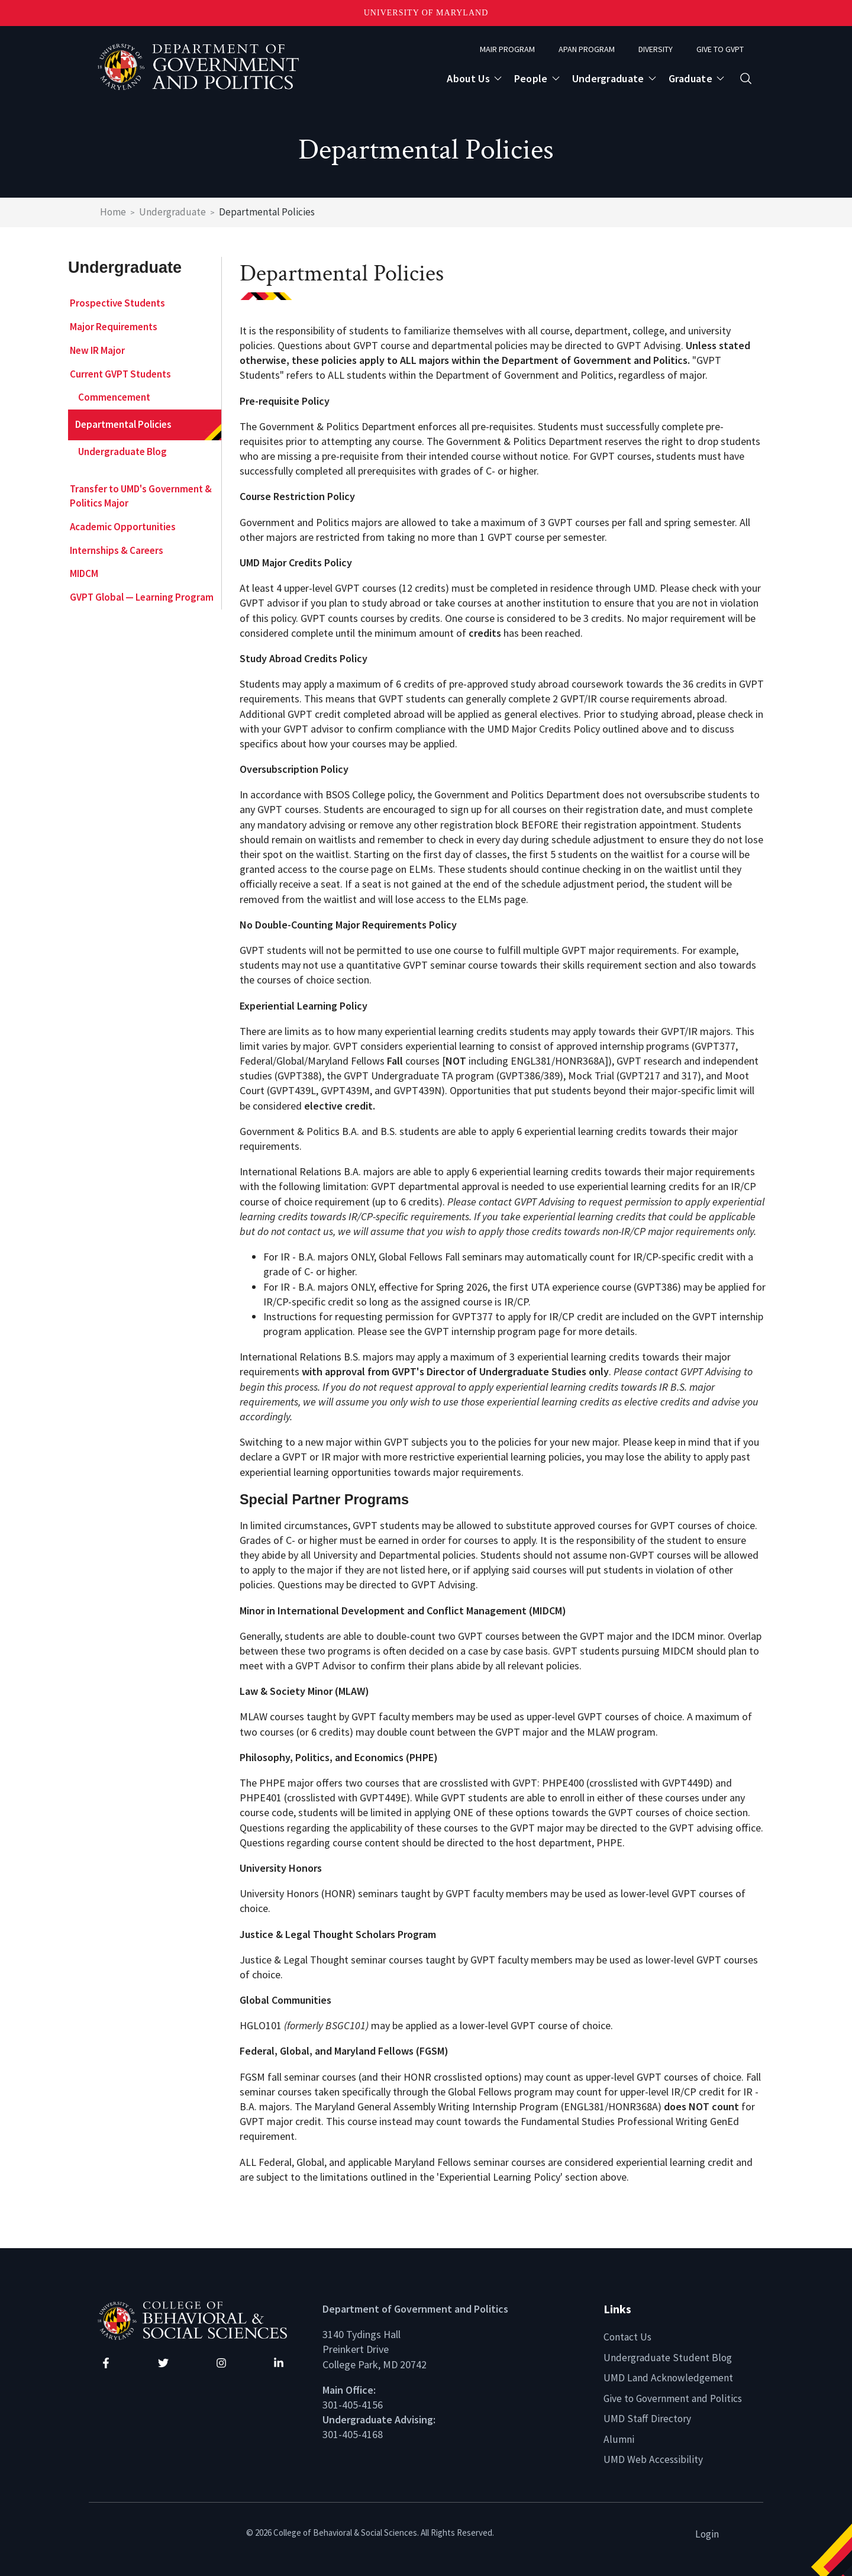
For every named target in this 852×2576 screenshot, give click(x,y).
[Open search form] (745, 78)
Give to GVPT (720, 49)
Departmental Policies (123, 424)
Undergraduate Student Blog (668, 2357)
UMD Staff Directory (648, 2418)
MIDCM (84, 573)
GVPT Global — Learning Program (142, 597)
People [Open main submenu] (531, 78)
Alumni (619, 2438)
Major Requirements (113, 326)
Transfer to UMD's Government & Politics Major (141, 496)
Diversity (655, 49)
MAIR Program (507, 49)
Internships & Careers (116, 550)
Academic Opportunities (123, 526)
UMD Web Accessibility (653, 2458)
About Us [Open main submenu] (468, 78)
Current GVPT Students (120, 374)
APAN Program (587, 49)
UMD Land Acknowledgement (669, 2377)
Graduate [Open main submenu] (690, 78)
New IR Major (97, 350)
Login (707, 2532)
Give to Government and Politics (675, 2397)
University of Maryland (426, 12)
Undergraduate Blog (122, 451)
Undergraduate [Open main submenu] (608, 78)
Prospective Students (117, 302)
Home (113, 211)
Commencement (114, 397)
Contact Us (628, 2336)
